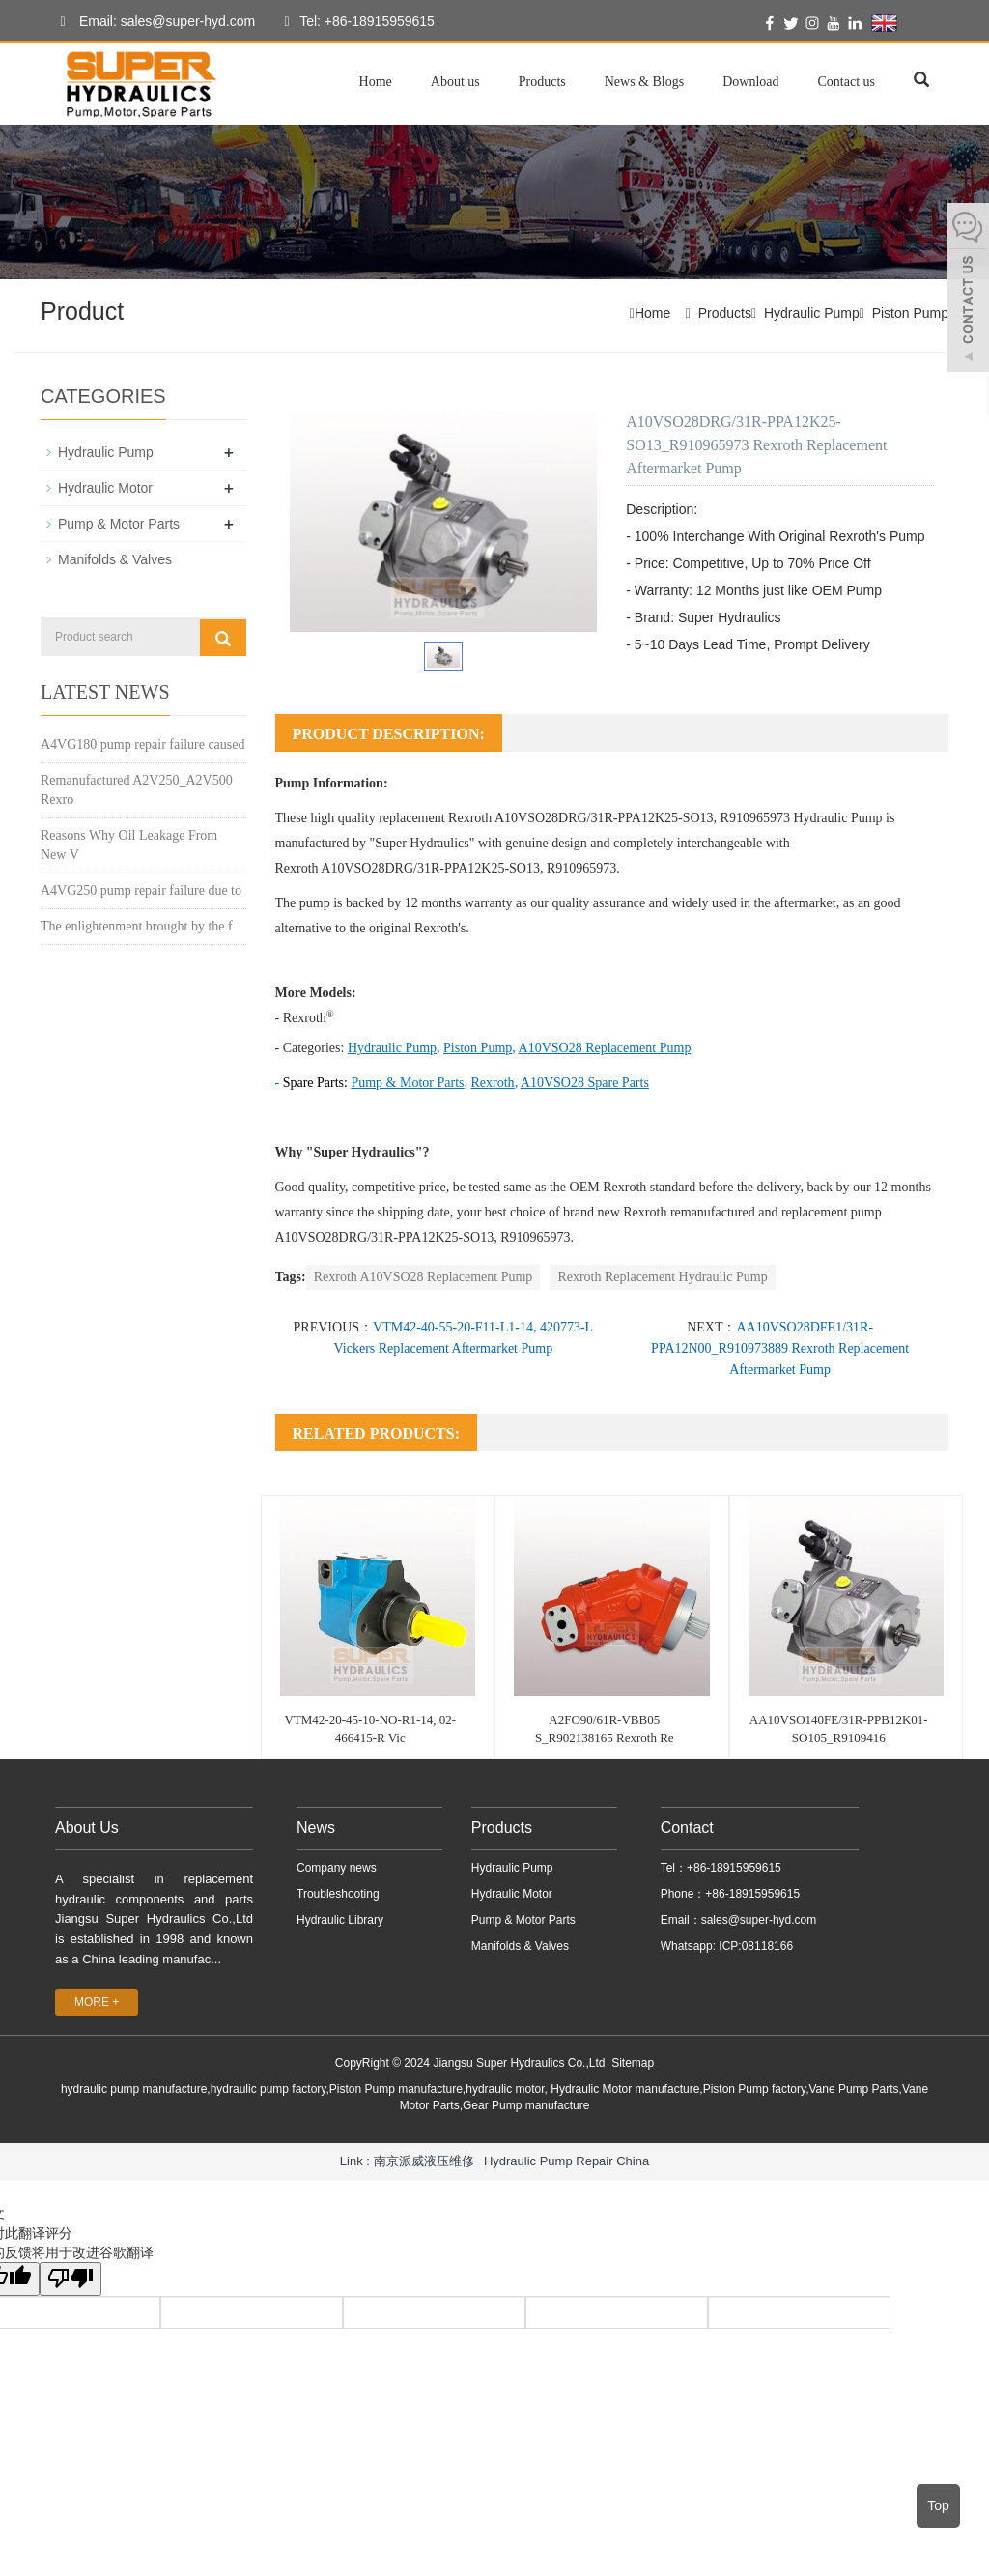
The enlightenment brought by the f (137, 926)
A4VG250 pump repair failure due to (141, 890)
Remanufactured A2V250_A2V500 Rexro (137, 790)
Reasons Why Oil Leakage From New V (129, 845)
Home (375, 81)
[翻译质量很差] (70, 2279)
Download (750, 81)
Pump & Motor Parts (119, 523)
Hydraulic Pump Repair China (566, 2161)
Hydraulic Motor (105, 488)
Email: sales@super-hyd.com (152, 22)
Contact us (847, 81)
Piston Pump (910, 313)
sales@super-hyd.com (759, 1920)
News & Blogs (644, 81)
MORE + (96, 2002)
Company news (337, 1868)
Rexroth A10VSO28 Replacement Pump (423, 1277)
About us (455, 81)
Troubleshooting (338, 1894)
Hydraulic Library (340, 1920)
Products (542, 81)
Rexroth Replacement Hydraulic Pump (662, 1277)
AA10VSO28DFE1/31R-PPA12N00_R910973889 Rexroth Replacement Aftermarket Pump (780, 1348)
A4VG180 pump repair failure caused (142, 744)
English (908, 23)
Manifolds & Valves (115, 559)
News (316, 1827)
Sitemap (632, 2063)
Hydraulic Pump (812, 313)
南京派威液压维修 (424, 2161)
